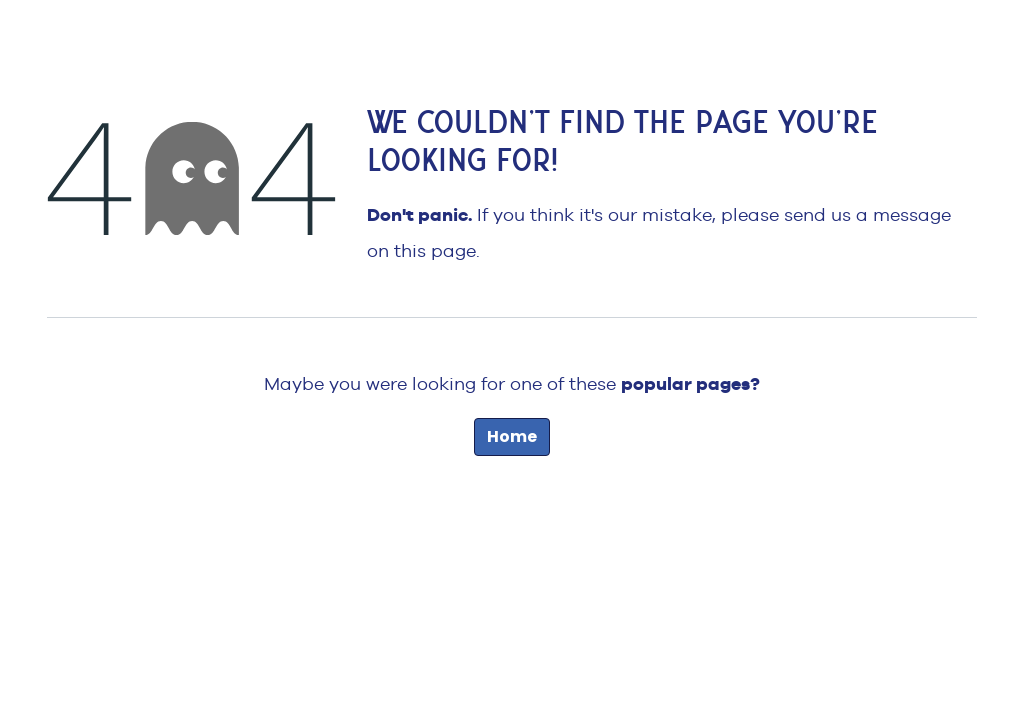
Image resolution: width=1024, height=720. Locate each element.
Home (512, 436)
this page (435, 250)
